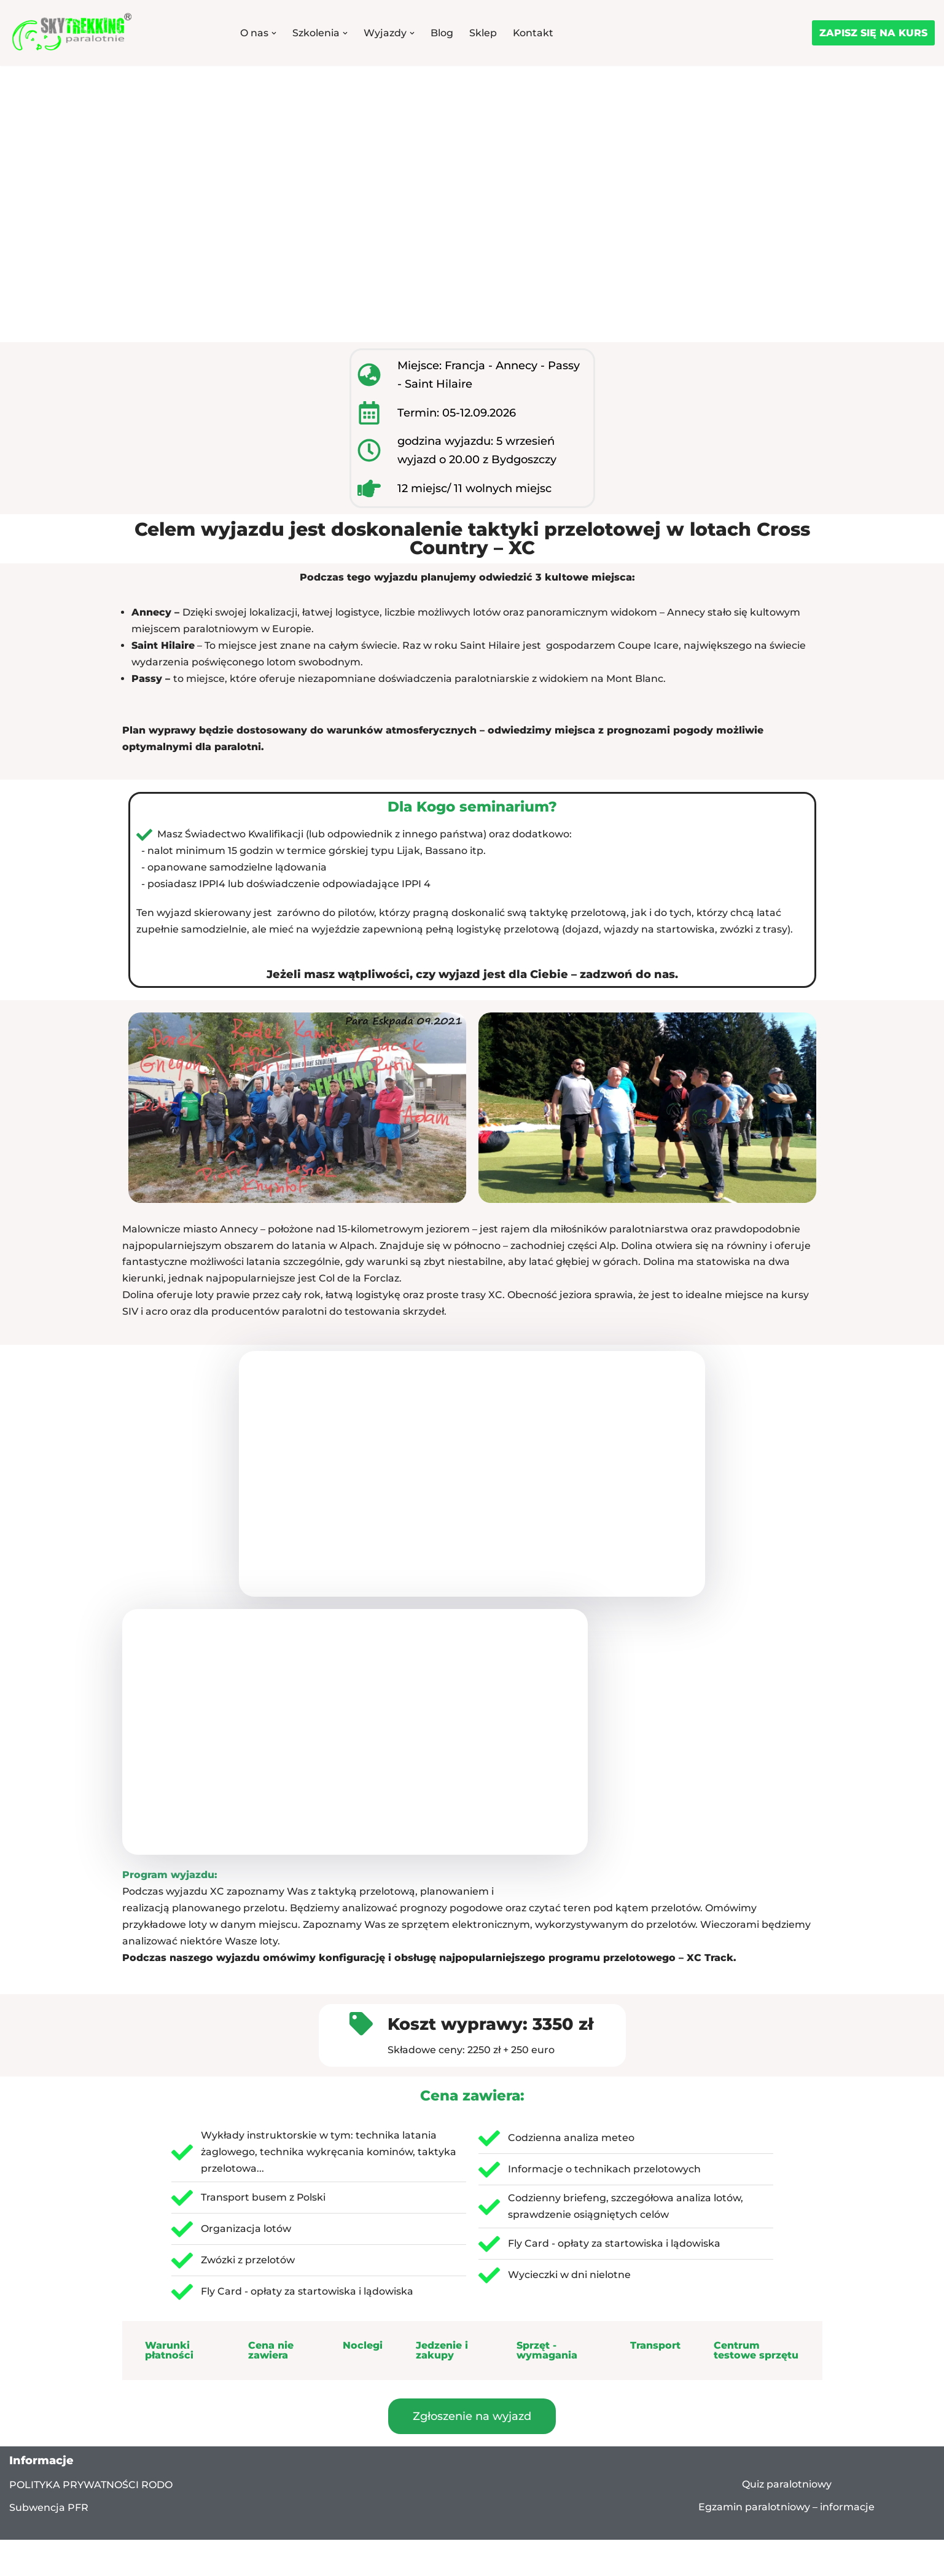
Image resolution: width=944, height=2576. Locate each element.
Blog (442, 33)
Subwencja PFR (48, 2512)
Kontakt (533, 33)
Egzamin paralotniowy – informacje (786, 2512)
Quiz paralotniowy (787, 2489)
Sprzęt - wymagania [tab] (547, 2355)
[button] (273, 33)
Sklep (483, 33)
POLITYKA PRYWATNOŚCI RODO (91, 2490)
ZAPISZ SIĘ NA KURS (873, 33)
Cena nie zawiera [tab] (271, 2355)
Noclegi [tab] (363, 2350)
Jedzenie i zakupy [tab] (442, 2355)
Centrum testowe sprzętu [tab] (756, 2355)
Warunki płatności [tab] (169, 2355)
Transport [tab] (655, 2350)
